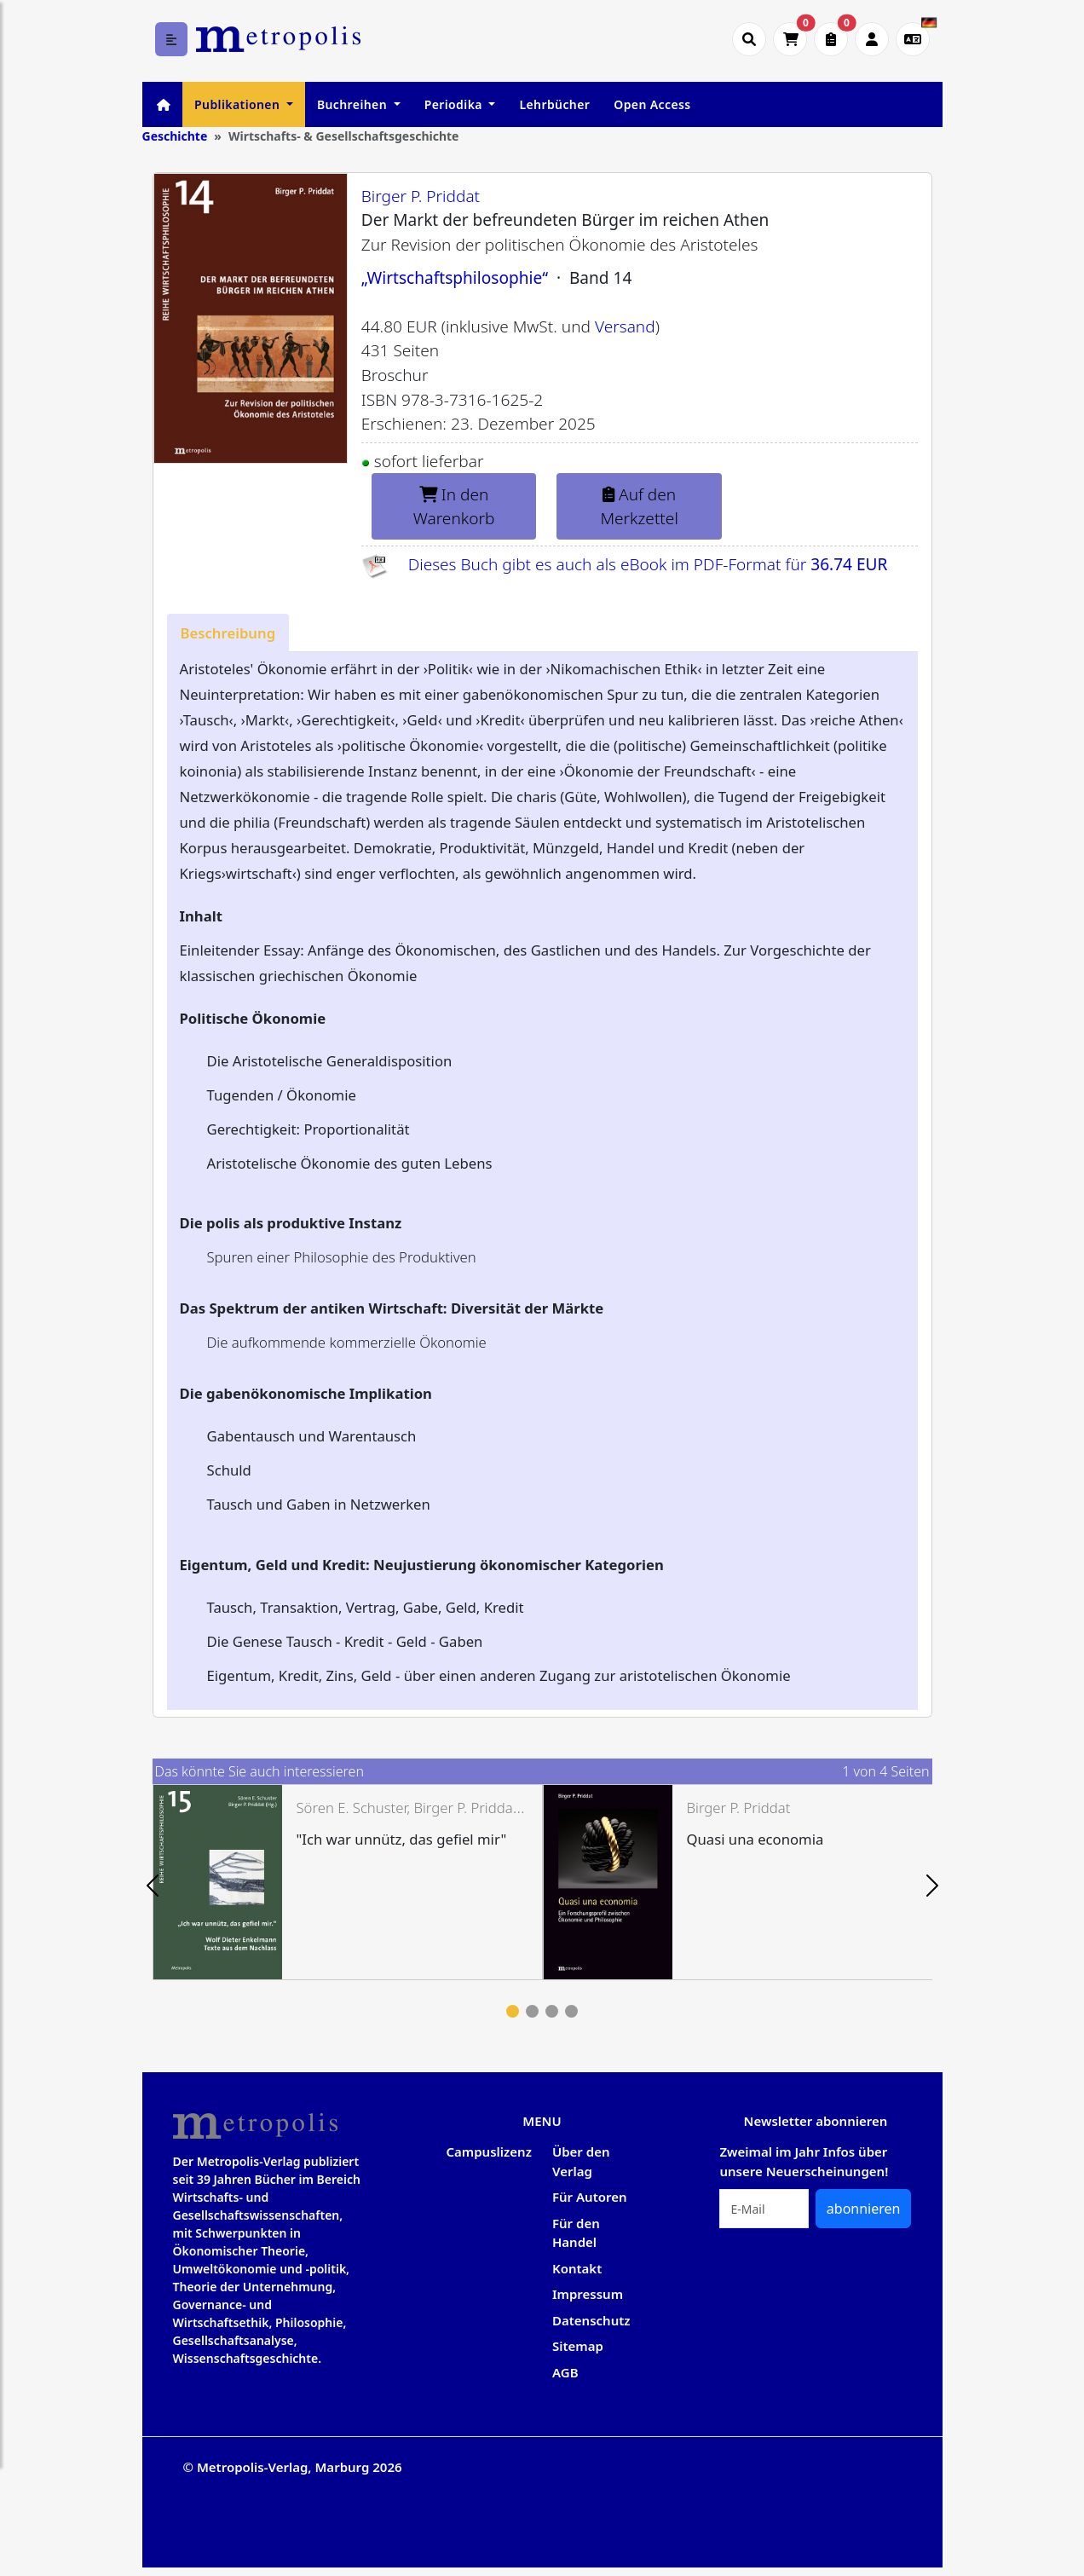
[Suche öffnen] (749, 39)
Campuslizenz (488, 2151)
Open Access (652, 104)
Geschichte (175, 136)
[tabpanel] (348, 1882)
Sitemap (577, 2345)
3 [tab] (551, 2011)
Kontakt (577, 2268)
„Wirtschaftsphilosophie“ (454, 278)
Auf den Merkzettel (639, 506)
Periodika (455, 104)
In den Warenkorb (454, 506)
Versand (625, 326)
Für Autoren (589, 2196)
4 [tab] (571, 2011)
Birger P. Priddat (420, 196)
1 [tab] (512, 2011)
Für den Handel (576, 2233)
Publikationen (238, 104)
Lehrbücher (554, 104)
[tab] (228, 633)
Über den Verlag (581, 2161)
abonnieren (864, 2208)
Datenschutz (591, 2320)
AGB (565, 2372)
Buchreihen (353, 104)
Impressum (587, 2293)
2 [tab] (532, 2011)
